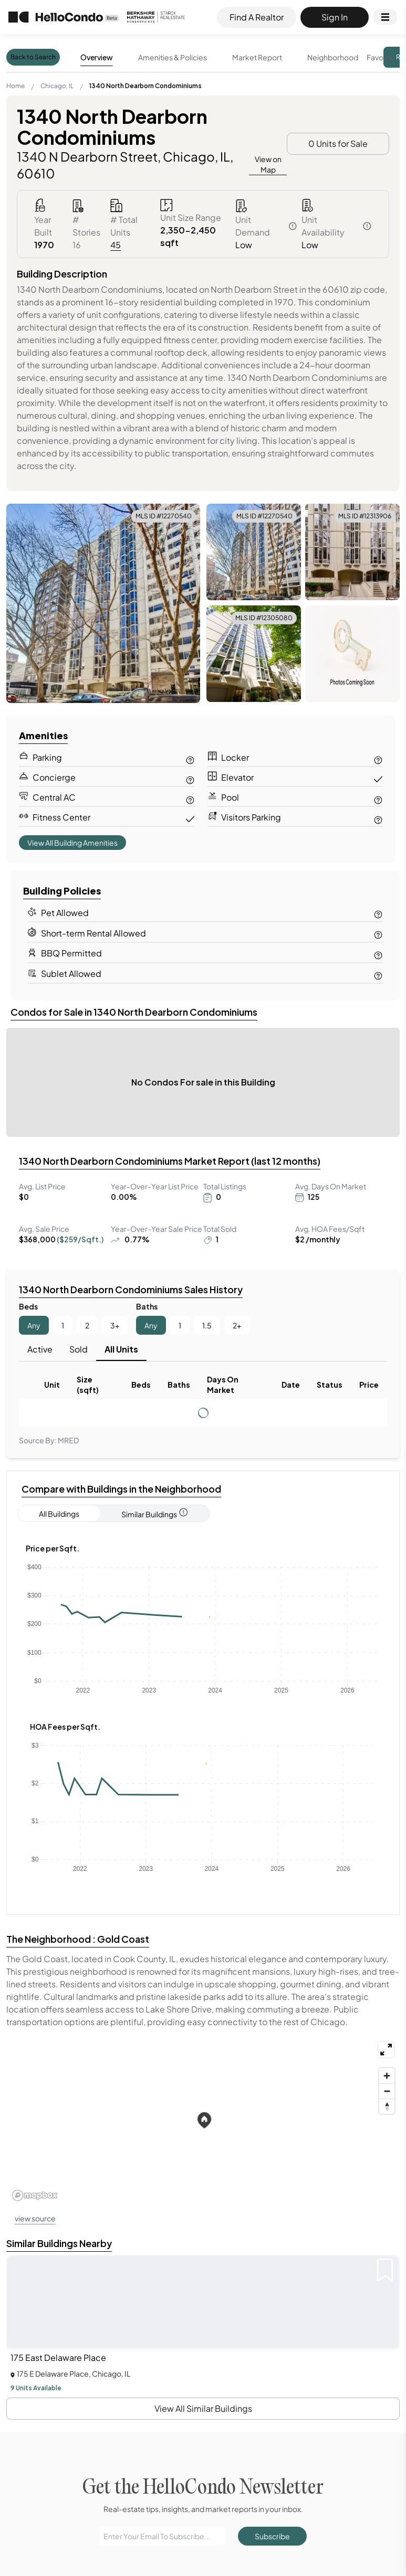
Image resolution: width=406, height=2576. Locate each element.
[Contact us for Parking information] (190, 758)
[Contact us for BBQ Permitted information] (378, 953)
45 (115, 244)
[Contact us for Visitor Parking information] (378, 818)
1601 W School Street (236, 2223)
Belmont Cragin (73, 2290)
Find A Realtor (257, 17)
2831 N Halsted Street (237, 2236)
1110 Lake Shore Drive (81, 2370)
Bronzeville (66, 2303)
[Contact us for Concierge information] (190, 778)
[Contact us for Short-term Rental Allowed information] (378, 933)
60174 (214, 2290)
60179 (214, 2315)
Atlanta (61, 2211)
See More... (74, 2011)
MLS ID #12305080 (264, 618)
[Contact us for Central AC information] (190, 798)
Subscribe (272, 1468)
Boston (61, 2223)
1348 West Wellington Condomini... (257, 2211)
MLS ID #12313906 (364, 516)
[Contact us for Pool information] (378, 798)
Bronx (59, 2236)
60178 (214, 2303)
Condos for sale (268, 2566)
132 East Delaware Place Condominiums (109, 2395)
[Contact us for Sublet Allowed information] (378, 974)
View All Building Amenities (72, 842)
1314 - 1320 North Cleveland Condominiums (114, 2383)
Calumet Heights (75, 2315)
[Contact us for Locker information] (378, 758)
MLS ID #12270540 (164, 516)
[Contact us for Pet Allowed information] (378, 913)
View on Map (268, 164)
